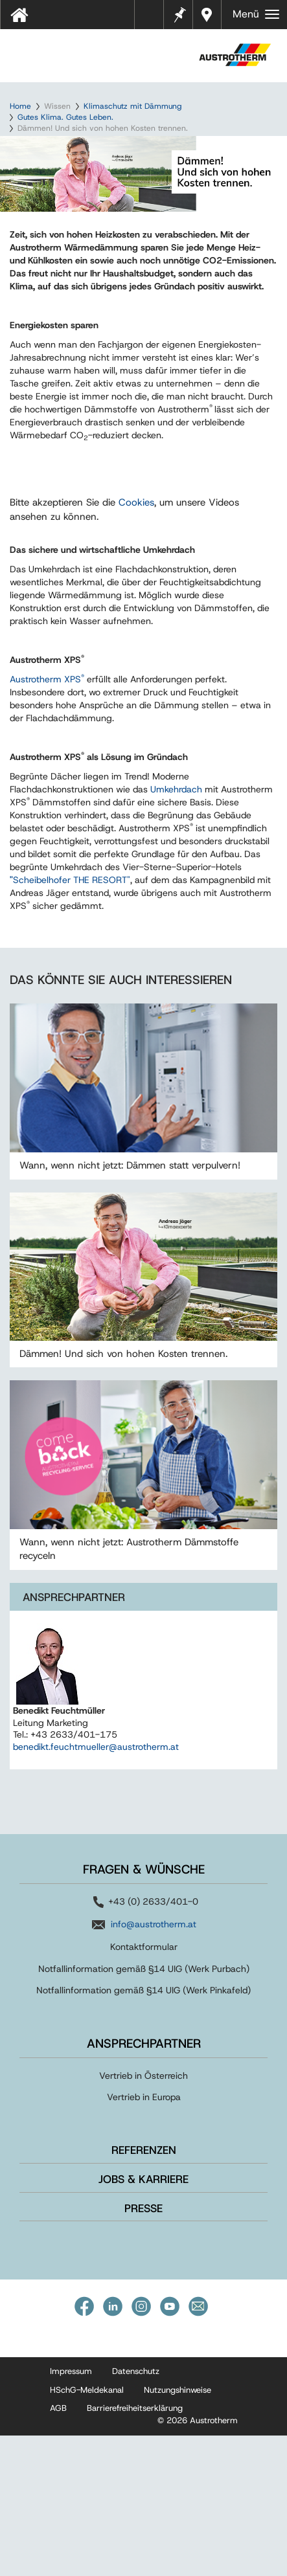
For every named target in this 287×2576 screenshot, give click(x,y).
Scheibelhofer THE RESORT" (70, 1021)
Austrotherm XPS (47, 820)
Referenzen (143, 2291)
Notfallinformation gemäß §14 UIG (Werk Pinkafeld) (143, 2131)
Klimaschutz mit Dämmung (132, 106)
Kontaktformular (144, 2088)
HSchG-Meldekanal (87, 2531)
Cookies (136, 643)
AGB (58, 2549)
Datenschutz (135, 2512)
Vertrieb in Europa (144, 2238)
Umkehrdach (177, 930)
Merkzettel (178, 13)
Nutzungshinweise (177, 2531)
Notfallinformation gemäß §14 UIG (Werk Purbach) (143, 2109)
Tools (154, 18)
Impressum (71, 2512)
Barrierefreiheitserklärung (135, 2549)
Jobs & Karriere (143, 2320)
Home (20, 106)
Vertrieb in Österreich (143, 2217)
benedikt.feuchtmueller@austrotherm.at (96, 1888)
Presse (143, 2349)
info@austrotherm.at (153, 2065)
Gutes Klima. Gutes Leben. (65, 117)
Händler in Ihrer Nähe (208, 14)
